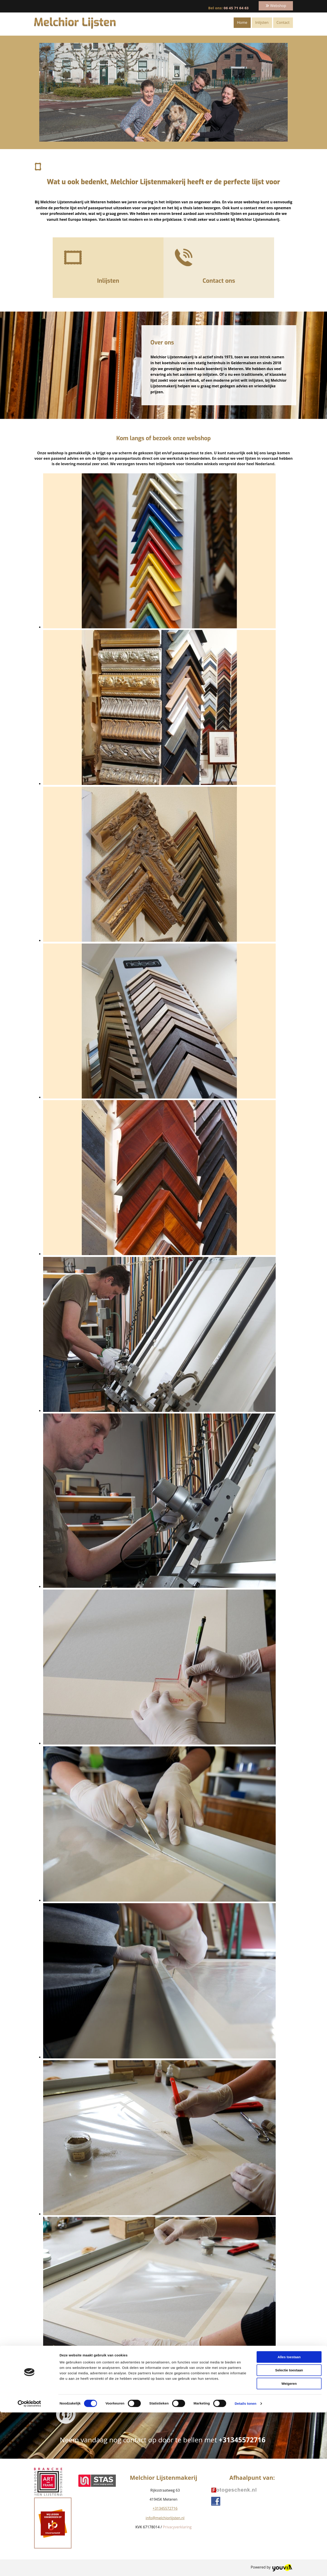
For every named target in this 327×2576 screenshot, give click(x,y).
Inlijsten (262, 22)
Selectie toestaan (289, 2534)
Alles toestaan (289, 2520)
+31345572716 (165, 2508)
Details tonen (245, 2567)
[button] (276, 5)
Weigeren (289, 2547)
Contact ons (219, 281)
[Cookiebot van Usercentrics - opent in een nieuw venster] (29, 2567)
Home (242, 22)
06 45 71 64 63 (236, 7)
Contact (283, 22)
